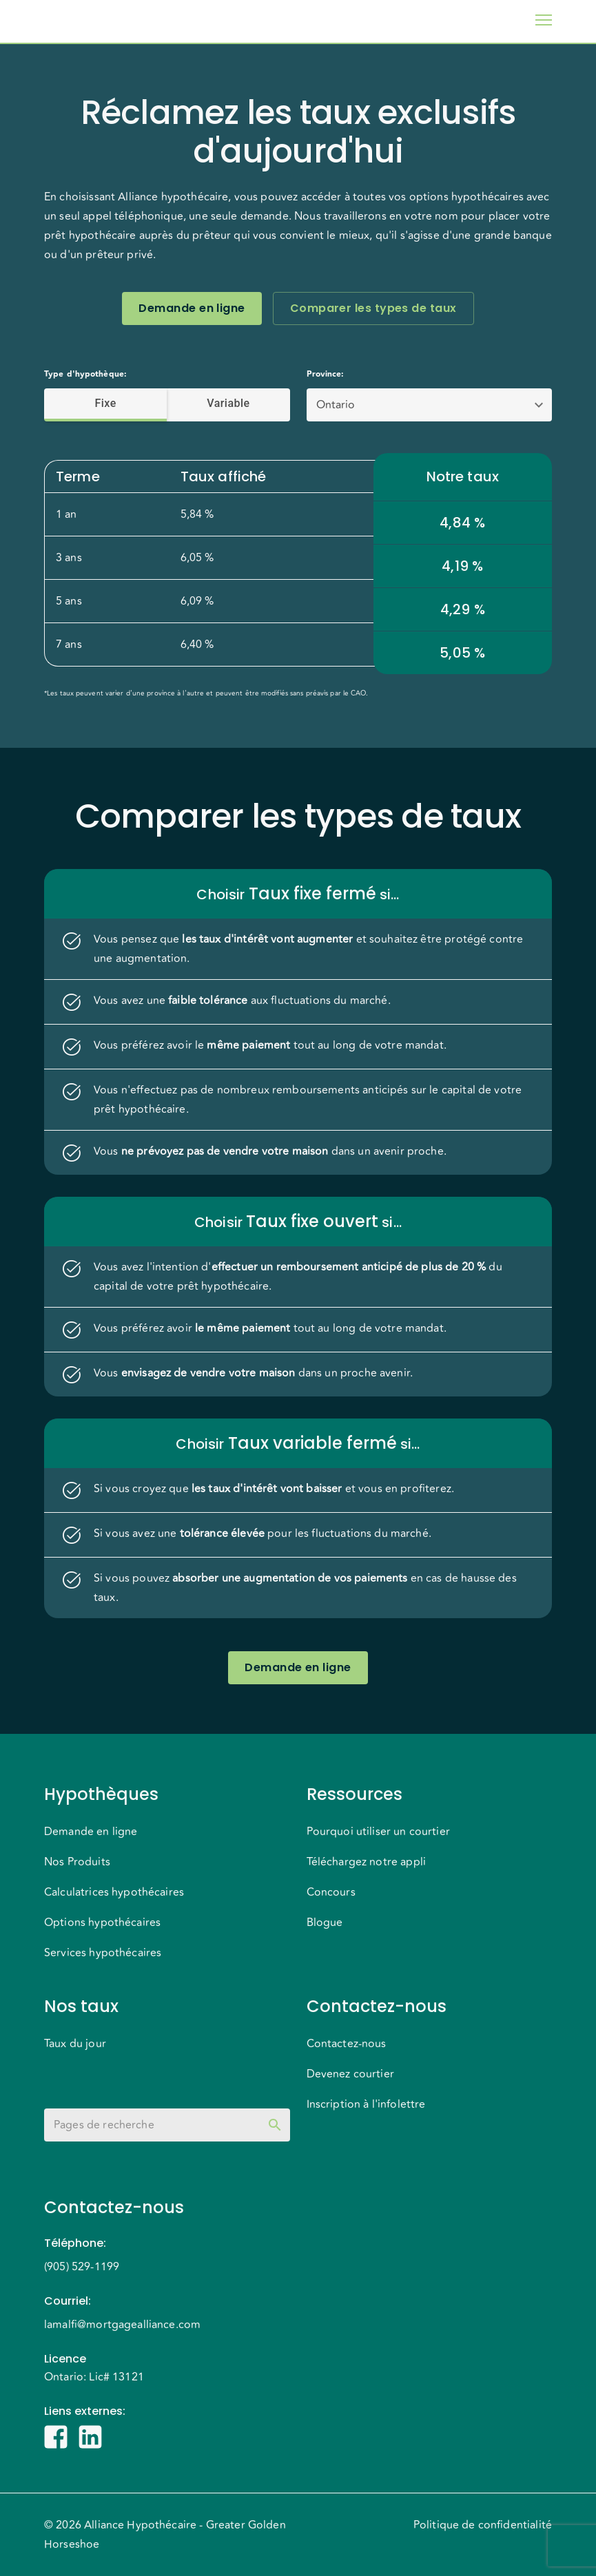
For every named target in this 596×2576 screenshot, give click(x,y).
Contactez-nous (347, 2043)
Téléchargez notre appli (366, 1862)
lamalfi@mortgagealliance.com (122, 2324)
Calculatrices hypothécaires (114, 1892)
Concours (331, 1892)
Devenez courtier (350, 2074)
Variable (228, 403)
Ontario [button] (336, 405)
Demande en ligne (191, 308)
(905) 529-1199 (81, 2267)
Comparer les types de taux (373, 308)
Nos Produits (77, 1862)
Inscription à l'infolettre (366, 2104)
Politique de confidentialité (482, 2525)
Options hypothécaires (102, 1922)
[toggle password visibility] (275, 2125)
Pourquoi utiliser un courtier (378, 1831)
